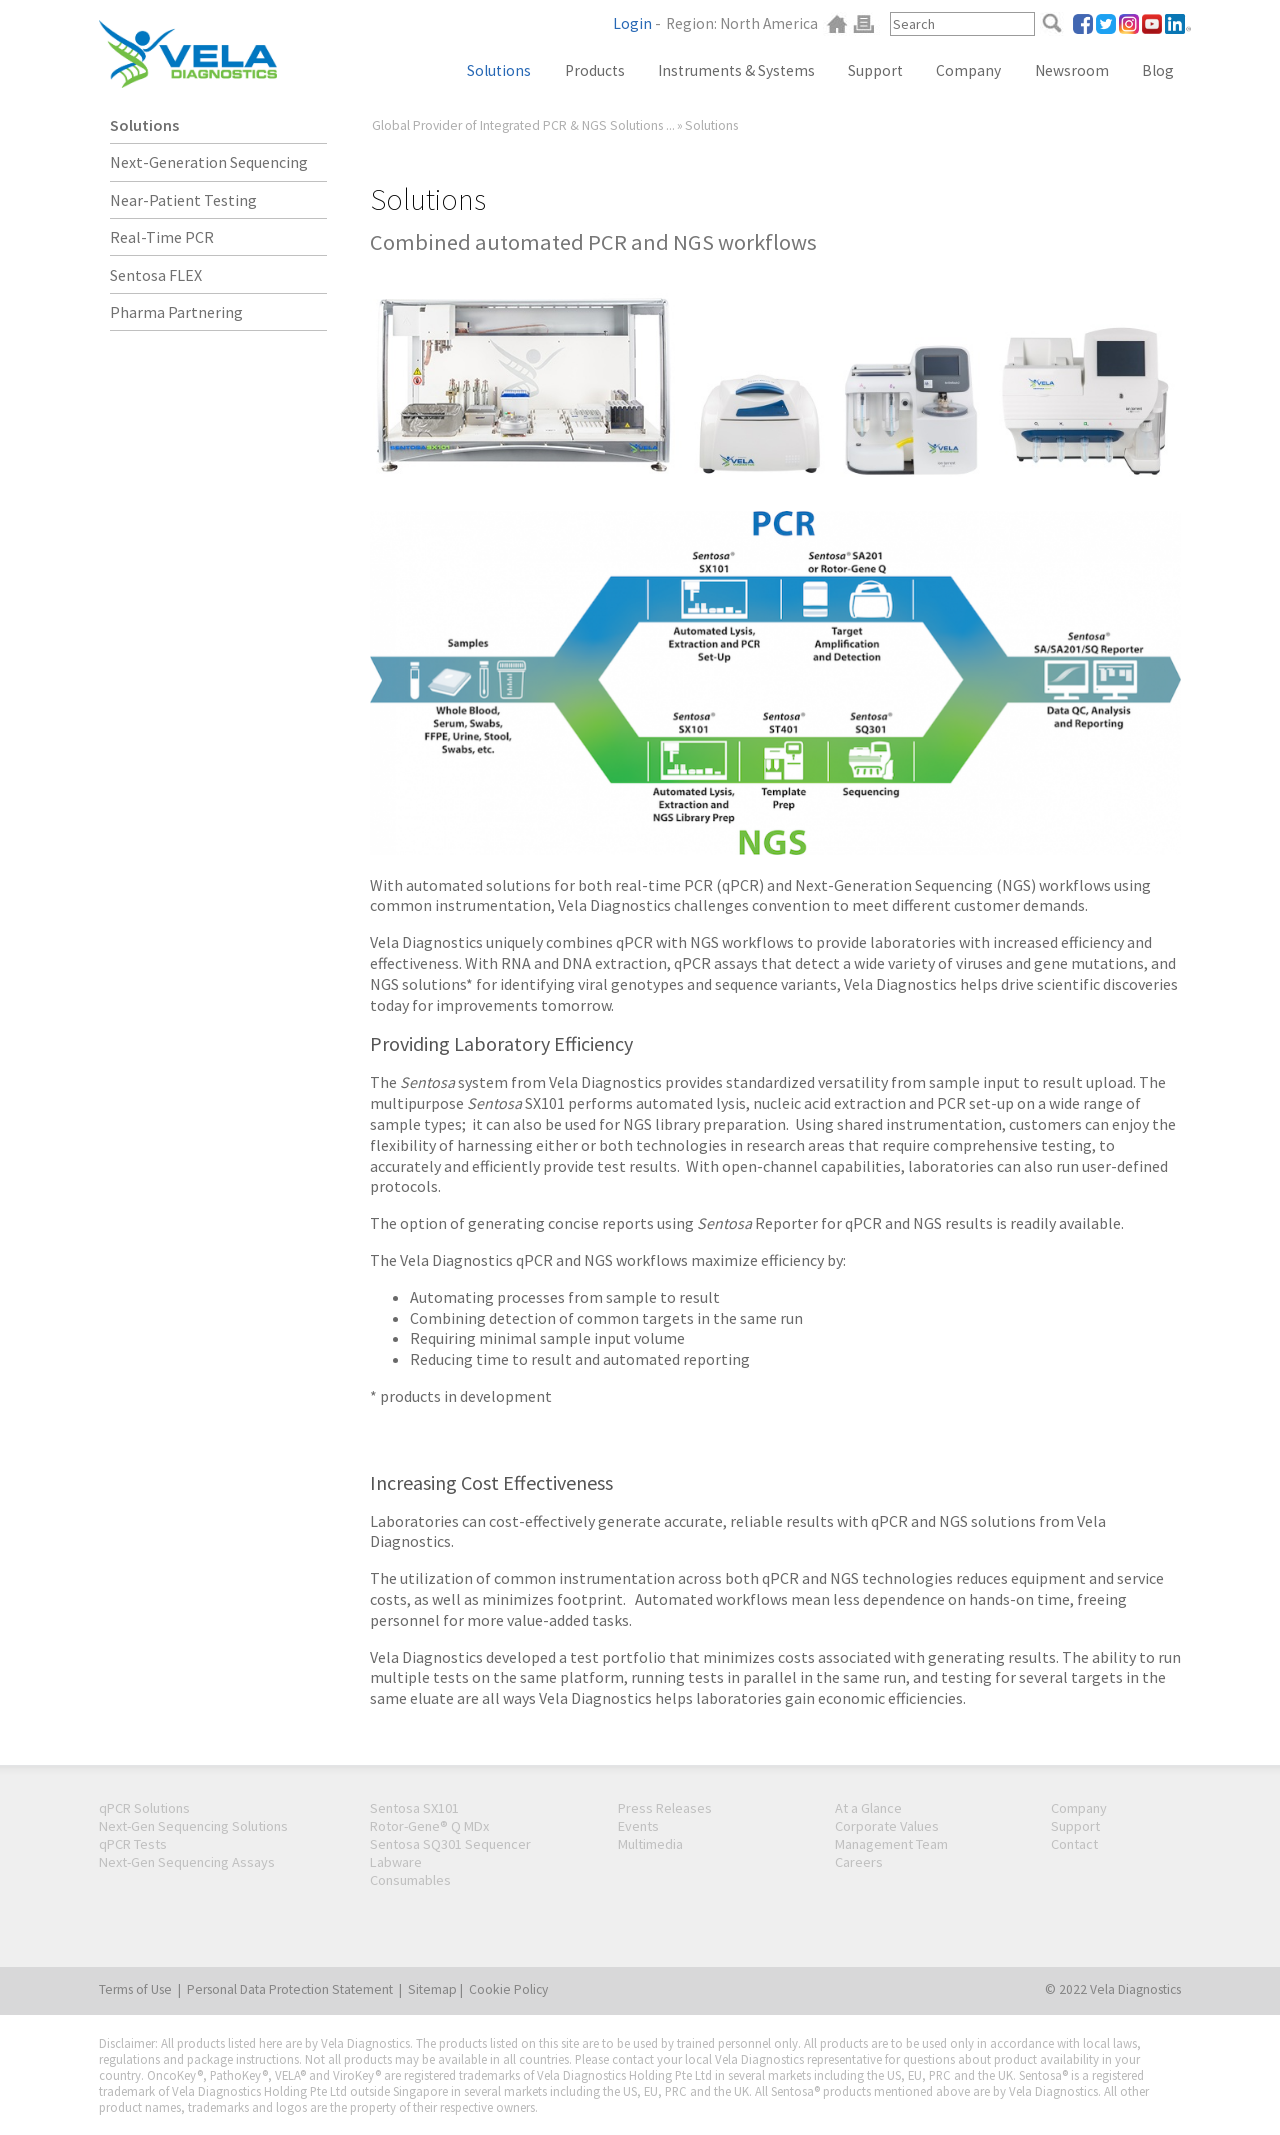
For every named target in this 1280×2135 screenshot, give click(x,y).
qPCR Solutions (144, 1808)
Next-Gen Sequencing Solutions (193, 1826)
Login (632, 23)
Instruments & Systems (736, 70)
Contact (1074, 1844)
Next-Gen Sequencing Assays (187, 1862)
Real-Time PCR (162, 237)
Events (638, 1826)
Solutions (144, 125)
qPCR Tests (133, 1844)
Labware (396, 1862)
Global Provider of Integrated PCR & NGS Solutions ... (523, 125)
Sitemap (432, 1989)
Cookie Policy (508, 1989)
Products (595, 70)
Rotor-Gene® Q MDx (429, 1826)
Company (968, 70)
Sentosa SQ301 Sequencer (450, 1844)
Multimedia (650, 1844)
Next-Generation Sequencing (209, 162)
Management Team (891, 1844)
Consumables (410, 1880)
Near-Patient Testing (183, 200)
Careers (859, 1862)
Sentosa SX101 (414, 1808)
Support (875, 70)
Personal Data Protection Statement (290, 1989)
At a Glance (868, 1808)
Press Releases (665, 1808)
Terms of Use (135, 1989)
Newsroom (1072, 70)
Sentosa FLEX (156, 275)
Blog (1158, 70)
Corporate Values (887, 1826)
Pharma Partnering (176, 312)
